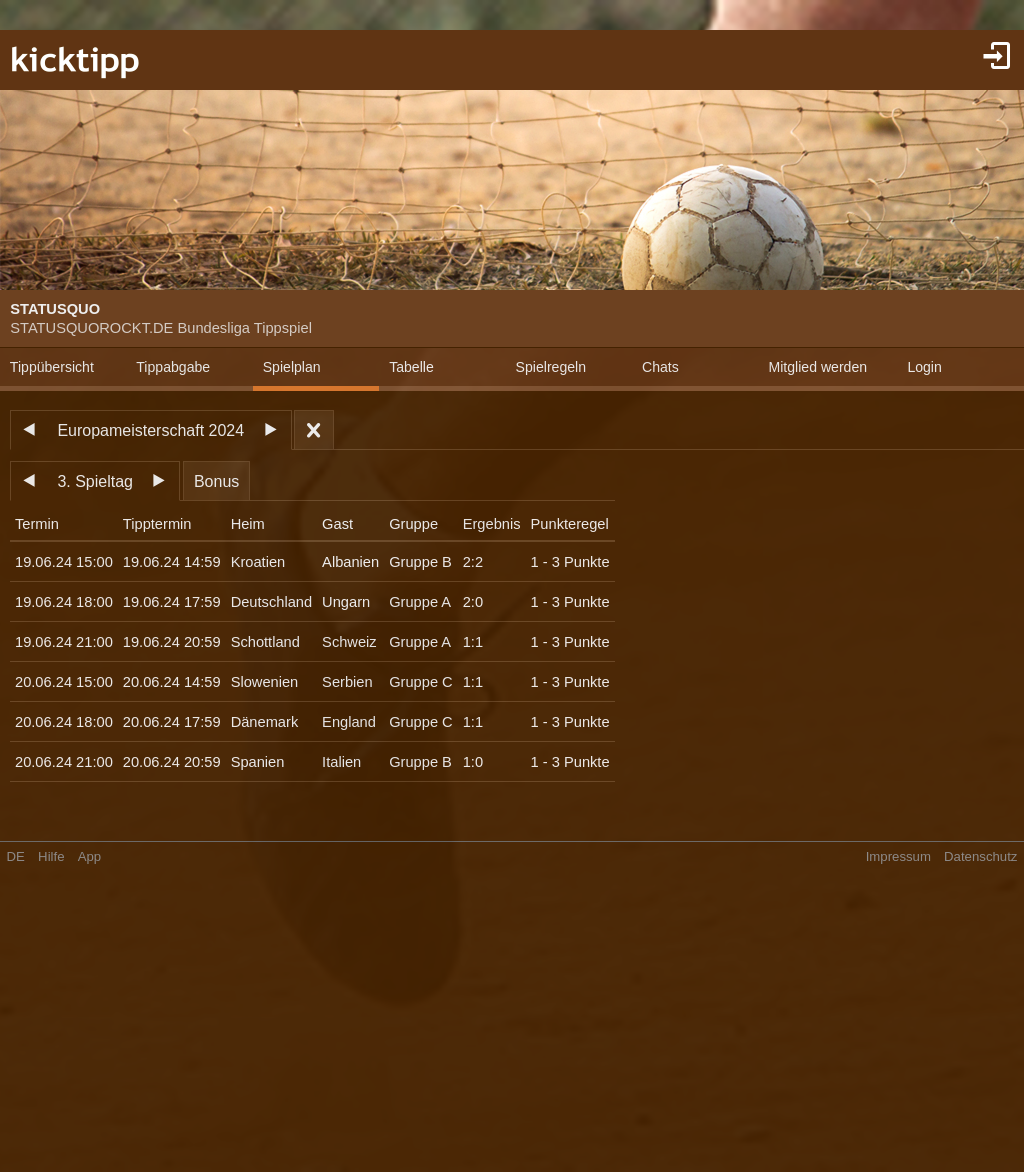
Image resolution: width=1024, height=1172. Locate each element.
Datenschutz (980, 856)
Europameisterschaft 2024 (150, 430)
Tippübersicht (52, 367)
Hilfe (51, 856)
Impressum (898, 856)
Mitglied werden (817, 367)
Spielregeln (551, 367)
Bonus (216, 481)
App (89, 856)
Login (924, 367)
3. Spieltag (95, 481)
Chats (660, 367)
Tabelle (411, 367)
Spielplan (292, 367)
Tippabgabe (173, 367)
